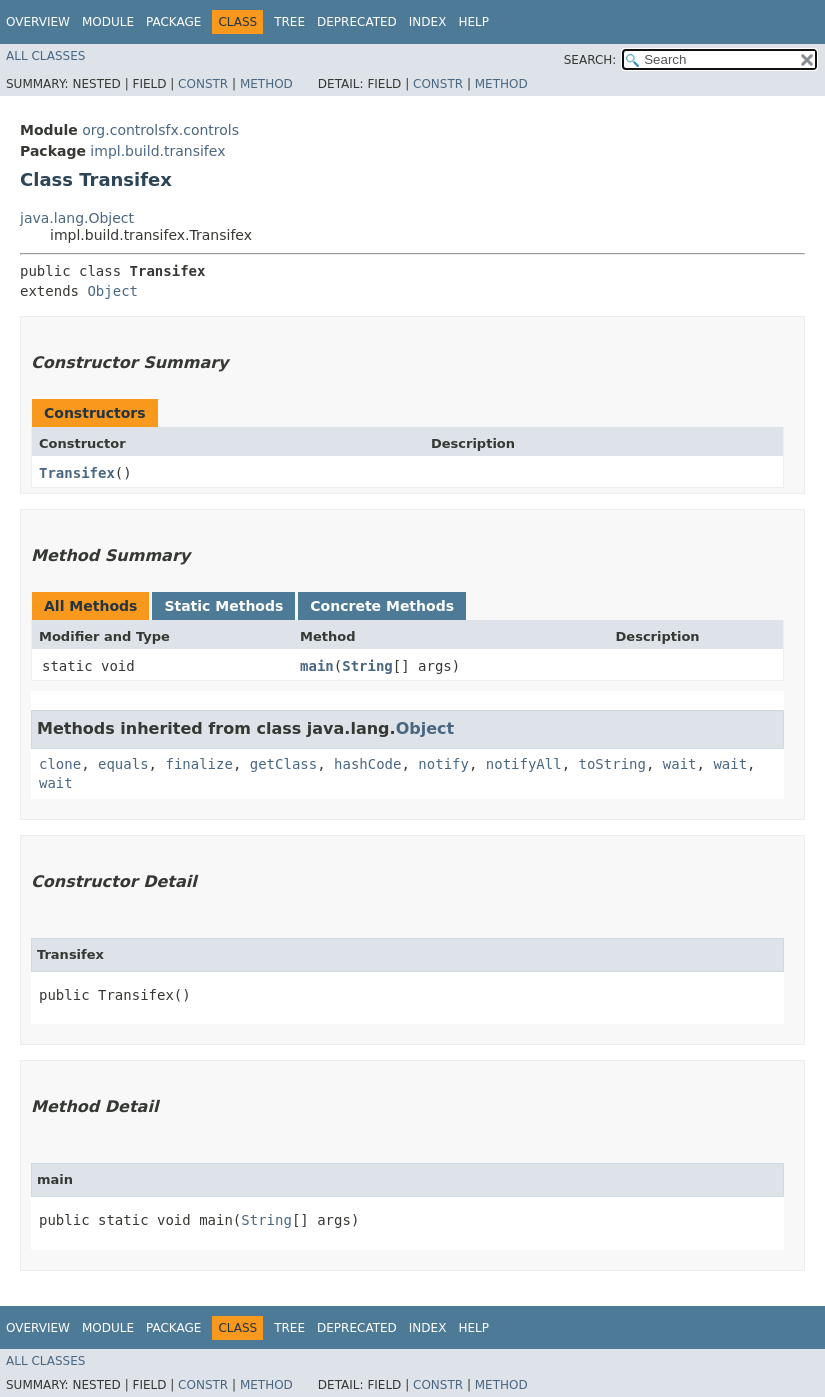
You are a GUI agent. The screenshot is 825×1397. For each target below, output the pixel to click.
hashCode (367, 764)
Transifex (77, 473)
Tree (289, 22)
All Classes (45, 56)
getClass (283, 764)
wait (680, 764)
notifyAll (524, 764)
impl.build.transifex (157, 151)
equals (123, 764)
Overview (38, 22)
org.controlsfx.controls (160, 130)
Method (266, 84)
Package (173, 22)
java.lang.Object (77, 218)
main (317, 666)
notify (443, 764)
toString (612, 764)
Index (428, 22)
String (367, 666)
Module (108, 22)
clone (60, 764)
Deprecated (357, 22)
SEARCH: (590, 60)
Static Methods (223, 606)
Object (112, 291)
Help (473, 22)
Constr (203, 84)
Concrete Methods (382, 606)
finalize (198, 764)
